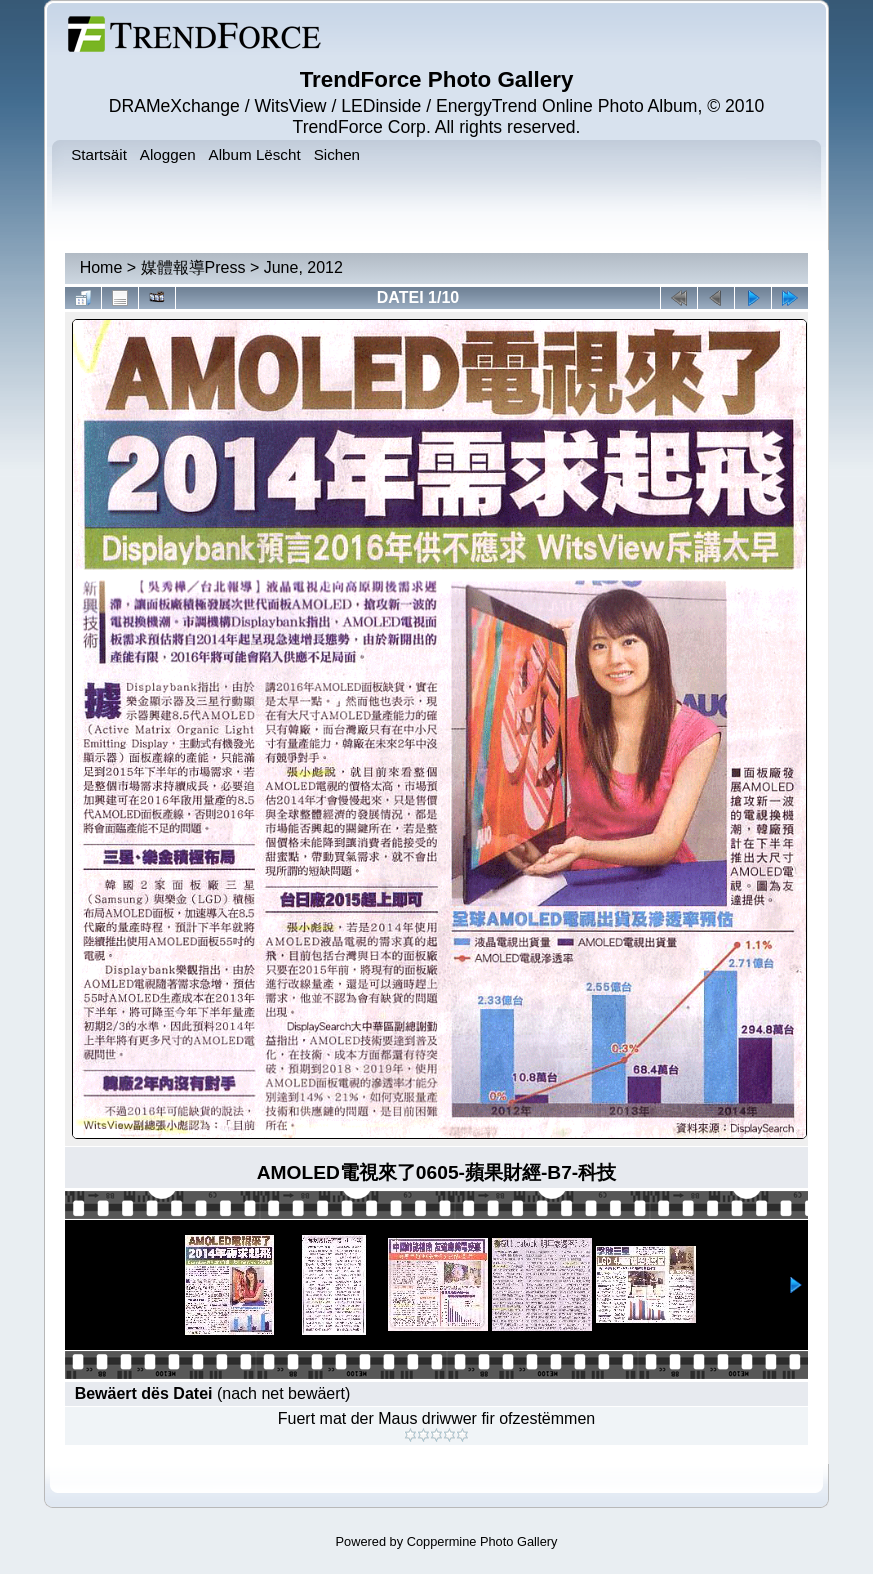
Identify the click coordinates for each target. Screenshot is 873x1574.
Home (101, 267)
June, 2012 (303, 267)
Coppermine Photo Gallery (482, 1541)
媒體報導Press (193, 267)
